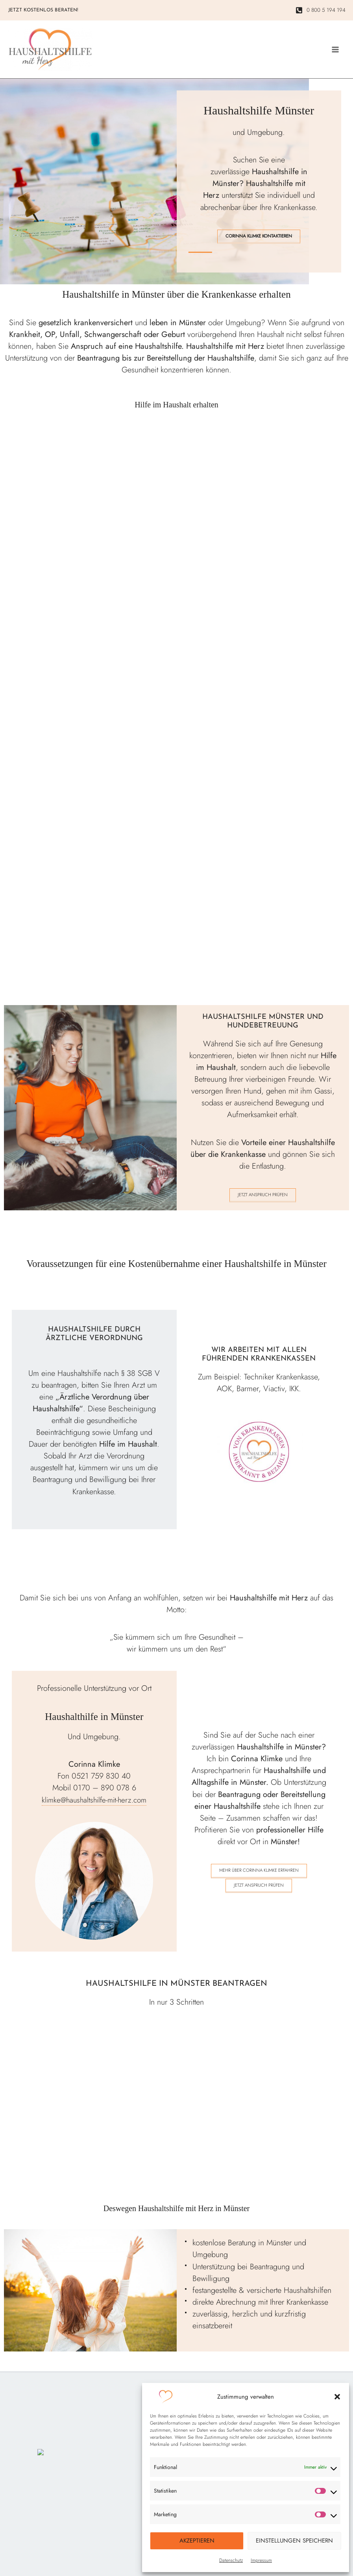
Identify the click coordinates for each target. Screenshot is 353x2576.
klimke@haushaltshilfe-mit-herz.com (94, 1806)
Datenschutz (231, 2560)
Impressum (261, 2560)
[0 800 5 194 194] (322, 10)
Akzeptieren (196, 2540)
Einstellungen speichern (294, 2540)
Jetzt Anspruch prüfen (262, 1201)
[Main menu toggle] (335, 53)
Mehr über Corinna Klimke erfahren (259, 1877)
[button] (337, 2397)
